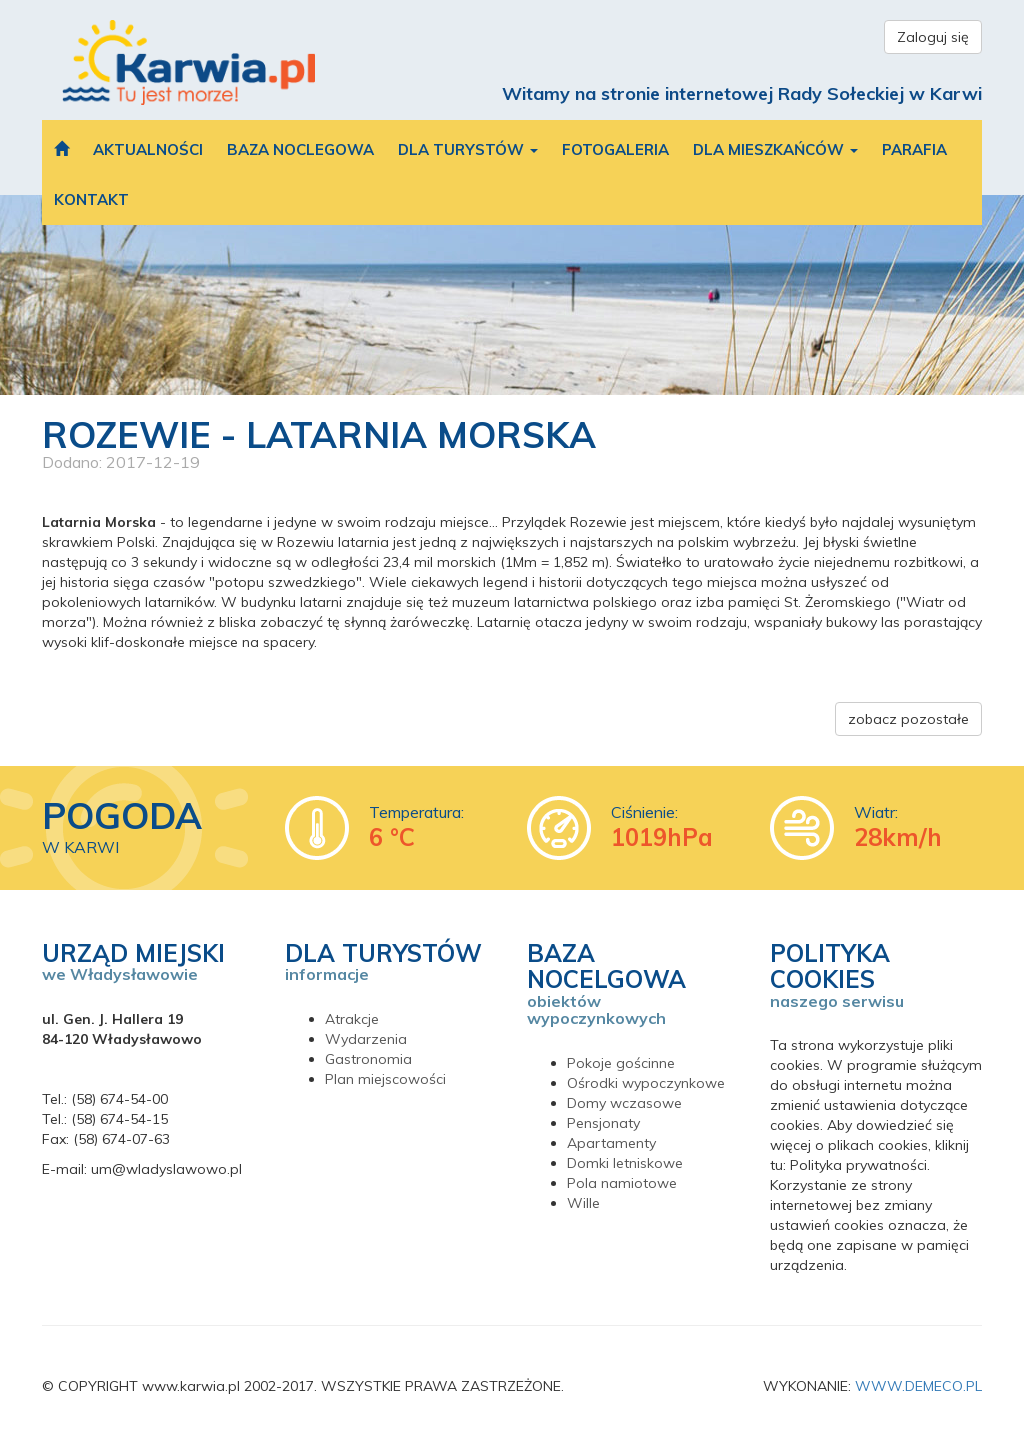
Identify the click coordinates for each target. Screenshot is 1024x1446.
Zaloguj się (933, 37)
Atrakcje (352, 1019)
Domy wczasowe (624, 1103)
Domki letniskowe (625, 1163)
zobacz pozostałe (908, 719)
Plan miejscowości (385, 1079)
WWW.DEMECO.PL (918, 1386)
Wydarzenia (366, 1039)
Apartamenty (611, 1143)
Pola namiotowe (622, 1183)
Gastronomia (368, 1059)
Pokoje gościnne (621, 1063)
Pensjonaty (603, 1123)
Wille (583, 1203)
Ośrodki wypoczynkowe (646, 1083)
